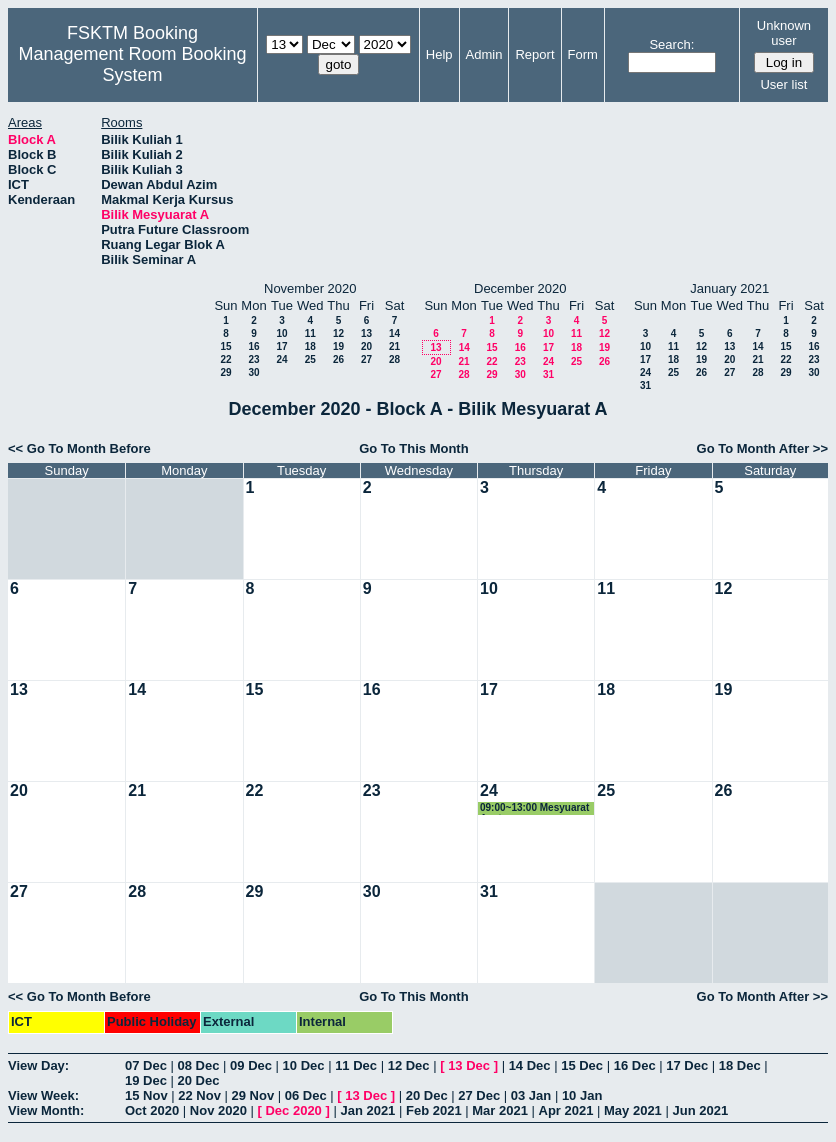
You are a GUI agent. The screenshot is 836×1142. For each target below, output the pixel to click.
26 (338, 359)
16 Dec (635, 1065)
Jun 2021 (700, 1110)
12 (338, 333)
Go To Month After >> (762, 448)
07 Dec (146, 1065)
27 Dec (479, 1095)
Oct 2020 (152, 1110)
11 (310, 333)
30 (253, 372)
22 (225, 359)
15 (225, 346)
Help (439, 54)
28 (394, 359)
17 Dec (687, 1065)
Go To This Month (414, 448)
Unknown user (784, 33)
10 (281, 333)
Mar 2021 (500, 1110)
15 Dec (582, 1065)
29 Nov (253, 1095)
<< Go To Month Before (79, 448)
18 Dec (740, 1065)
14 (394, 333)
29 (225, 372)
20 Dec (199, 1080)
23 (253, 359)
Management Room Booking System (132, 64)
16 (253, 346)
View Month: (46, 1110)
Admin (484, 54)
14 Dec (530, 1065)
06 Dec (306, 1095)
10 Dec (304, 1065)
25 (310, 359)
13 (366, 333)
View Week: (43, 1095)
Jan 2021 (367, 1110)
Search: (671, 44)
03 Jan (531, 1095)
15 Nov (146, 1095)
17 (281, 346)
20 (366, 346)
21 (394, 346)
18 (310, 346)
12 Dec (409, 1065)
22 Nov (199, 1095)
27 (366, 359)
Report (534, 54)
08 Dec (199, 1065)
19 (338, 346)
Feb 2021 (434, 1110)
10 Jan (582, 1095)
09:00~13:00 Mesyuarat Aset (534, 808)
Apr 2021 (566, 1110)
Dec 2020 (293, 1110)
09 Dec (251, 1065)
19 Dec (146, 1080)
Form (583, 54)
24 (281, 359)
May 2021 (633, 1110)
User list (783, 84)
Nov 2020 (218, 1110)
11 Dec (356, 1065)
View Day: (38, 1065)
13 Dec (469, 1065)
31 (548, 374)
